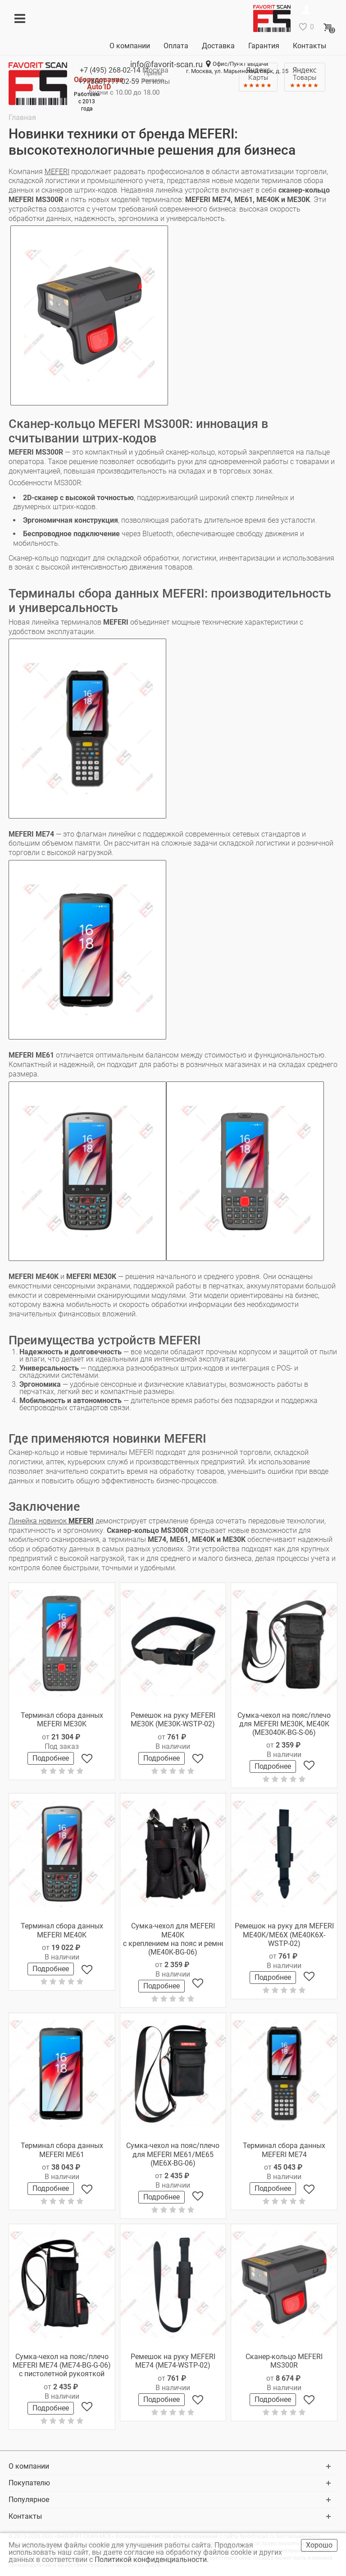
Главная (22, 117)
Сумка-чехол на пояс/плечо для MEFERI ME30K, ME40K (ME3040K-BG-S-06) (284, 1724)
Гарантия (263, 45)
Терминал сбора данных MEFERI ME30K (62, 1719)
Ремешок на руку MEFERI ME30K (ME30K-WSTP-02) (173, 1719)
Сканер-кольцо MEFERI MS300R (284, 2360)
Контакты (309, 45)
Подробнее (50, 1758)
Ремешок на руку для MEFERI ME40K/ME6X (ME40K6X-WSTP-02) (284, 1934)
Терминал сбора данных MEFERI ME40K (62, 1930)
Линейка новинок (51, 1521)
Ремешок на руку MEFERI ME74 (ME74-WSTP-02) (173, 2360)
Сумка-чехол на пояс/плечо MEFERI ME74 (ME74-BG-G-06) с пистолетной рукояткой (62, 2365)
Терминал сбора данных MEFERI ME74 (284, 2149)
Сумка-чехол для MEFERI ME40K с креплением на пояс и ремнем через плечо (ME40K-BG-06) (173, 1939)
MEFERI (57, 171)
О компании (129, 45)
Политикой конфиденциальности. (152, 2559)
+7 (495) (110, 70)
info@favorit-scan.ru (166, 64)
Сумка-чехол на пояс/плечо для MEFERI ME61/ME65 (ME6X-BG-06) (172, 2154)
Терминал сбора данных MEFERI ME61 (62, 2149)
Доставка (218, 45)
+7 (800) (108, 81)
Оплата (176, 45)
